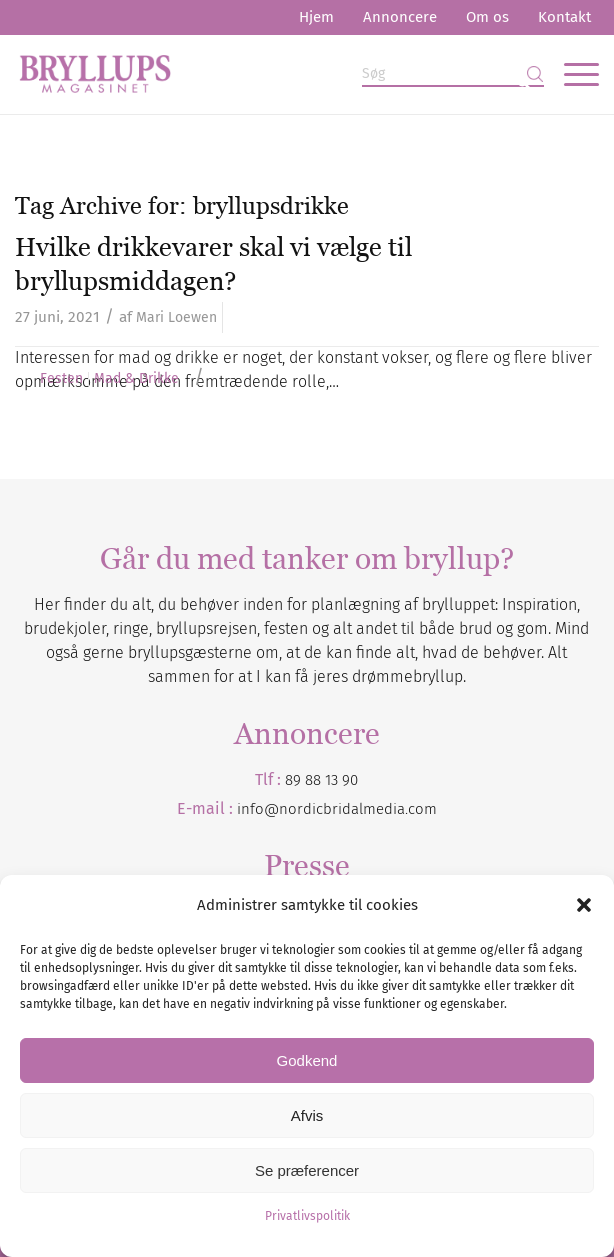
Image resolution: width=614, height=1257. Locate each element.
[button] (584, 905)
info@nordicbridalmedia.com (337, 809)
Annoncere (400, 17)
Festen (61, 379)
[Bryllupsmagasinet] (248, 74)
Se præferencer (307, 1170)
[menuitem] (316, 17)
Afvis (307, 1115)
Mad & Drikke (136, 379)
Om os (487, 17)
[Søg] (453, 74)
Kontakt (564, 17)
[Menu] (571, 74)
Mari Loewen (176, 317)
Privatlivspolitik (307, 1216)
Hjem (316, 17)
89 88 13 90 (321, 780)
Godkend (307, 1060)
